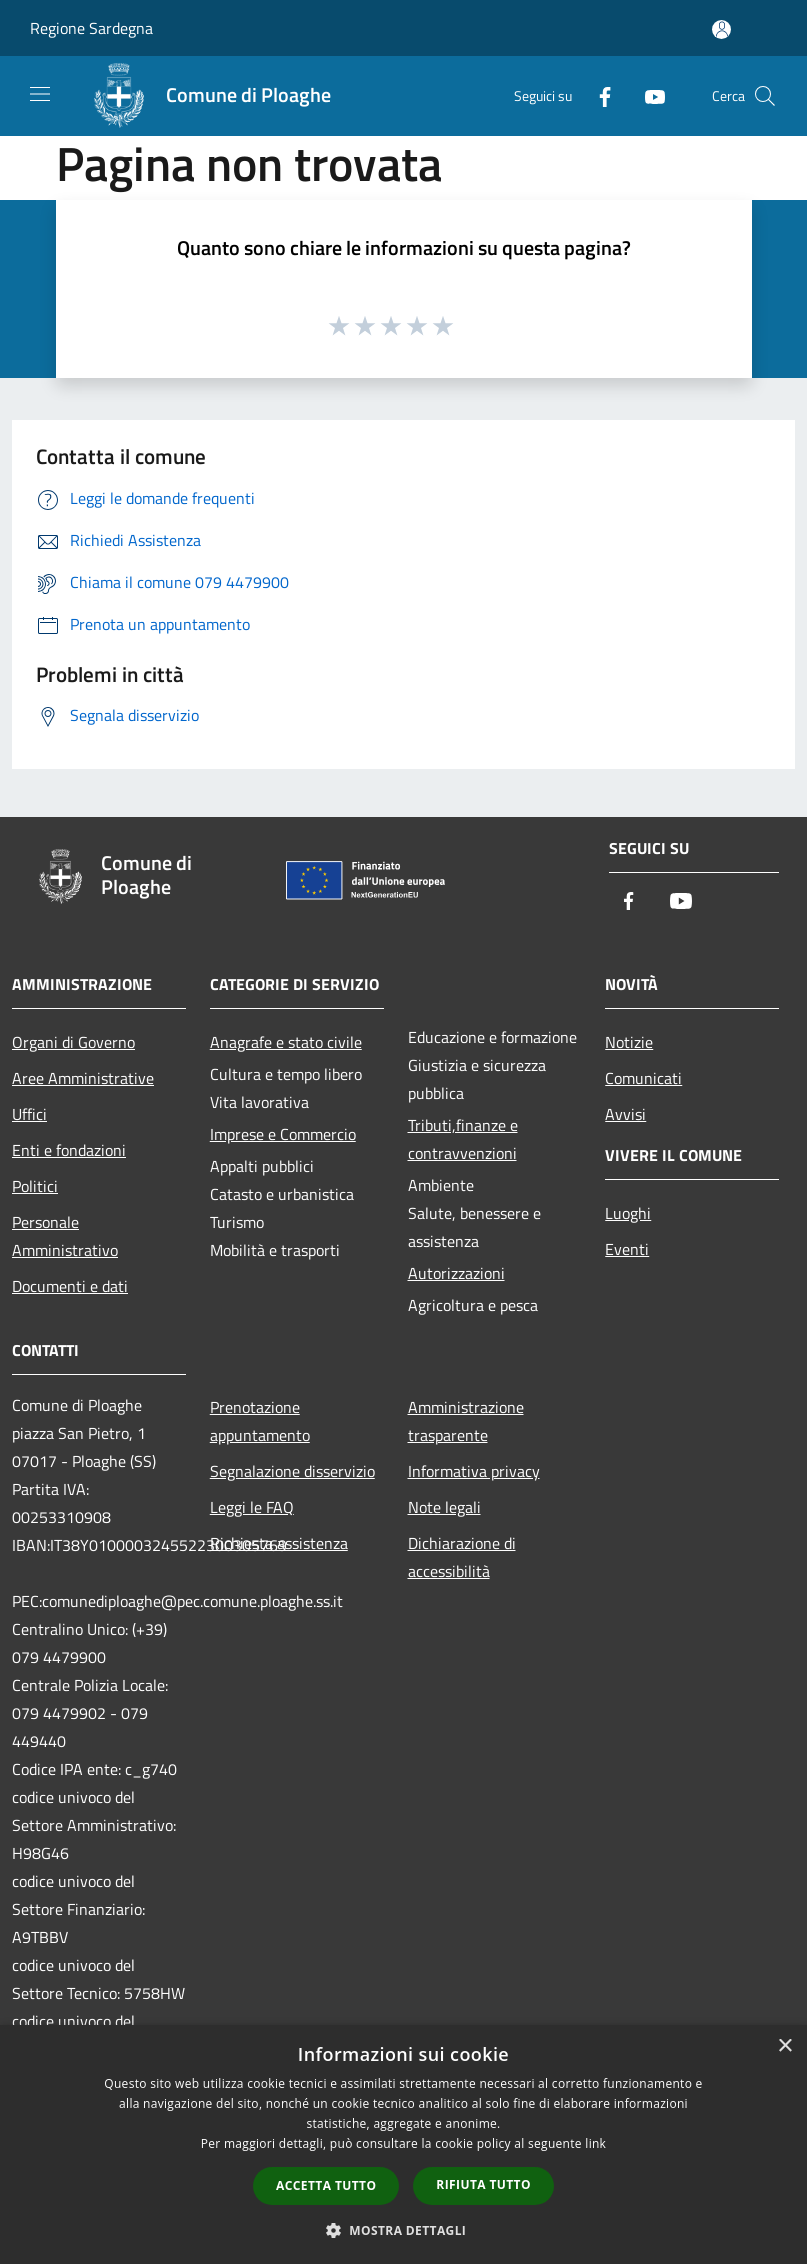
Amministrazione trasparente (466, 1421)
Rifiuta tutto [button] (483, 2184)
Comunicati (643, 1078)
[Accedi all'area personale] (721, 29)
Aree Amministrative (83, 1078)
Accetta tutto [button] (326, 2185)
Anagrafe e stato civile (286, 1042)
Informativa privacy (474, 1471)
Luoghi (628, 1213)
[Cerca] (765, 96)
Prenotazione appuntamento (260, 1421)
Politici (35, 1186)
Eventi (627, 1249)
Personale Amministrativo (65, 1236)
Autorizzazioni (456, 1273)
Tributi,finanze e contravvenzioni (463, 1139)
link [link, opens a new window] (595, 2143)
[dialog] (403, 2144)
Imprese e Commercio (283, 1134)
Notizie (629, 1042)
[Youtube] (647, 95)
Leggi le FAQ (252, 1507)
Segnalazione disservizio (292, 1471)
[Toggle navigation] (40, 94)
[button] (404, 2230)
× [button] (784, 2046)
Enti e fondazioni (69, 1150)
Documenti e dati (70, 1286)
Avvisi (625, 1114)
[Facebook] (597, 95)
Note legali (444, 1507)
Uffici (29, 1114)
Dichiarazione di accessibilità (462, 1557)
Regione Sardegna (91, 28)
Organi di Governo (73, 1042)
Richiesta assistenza (279, 1543)
